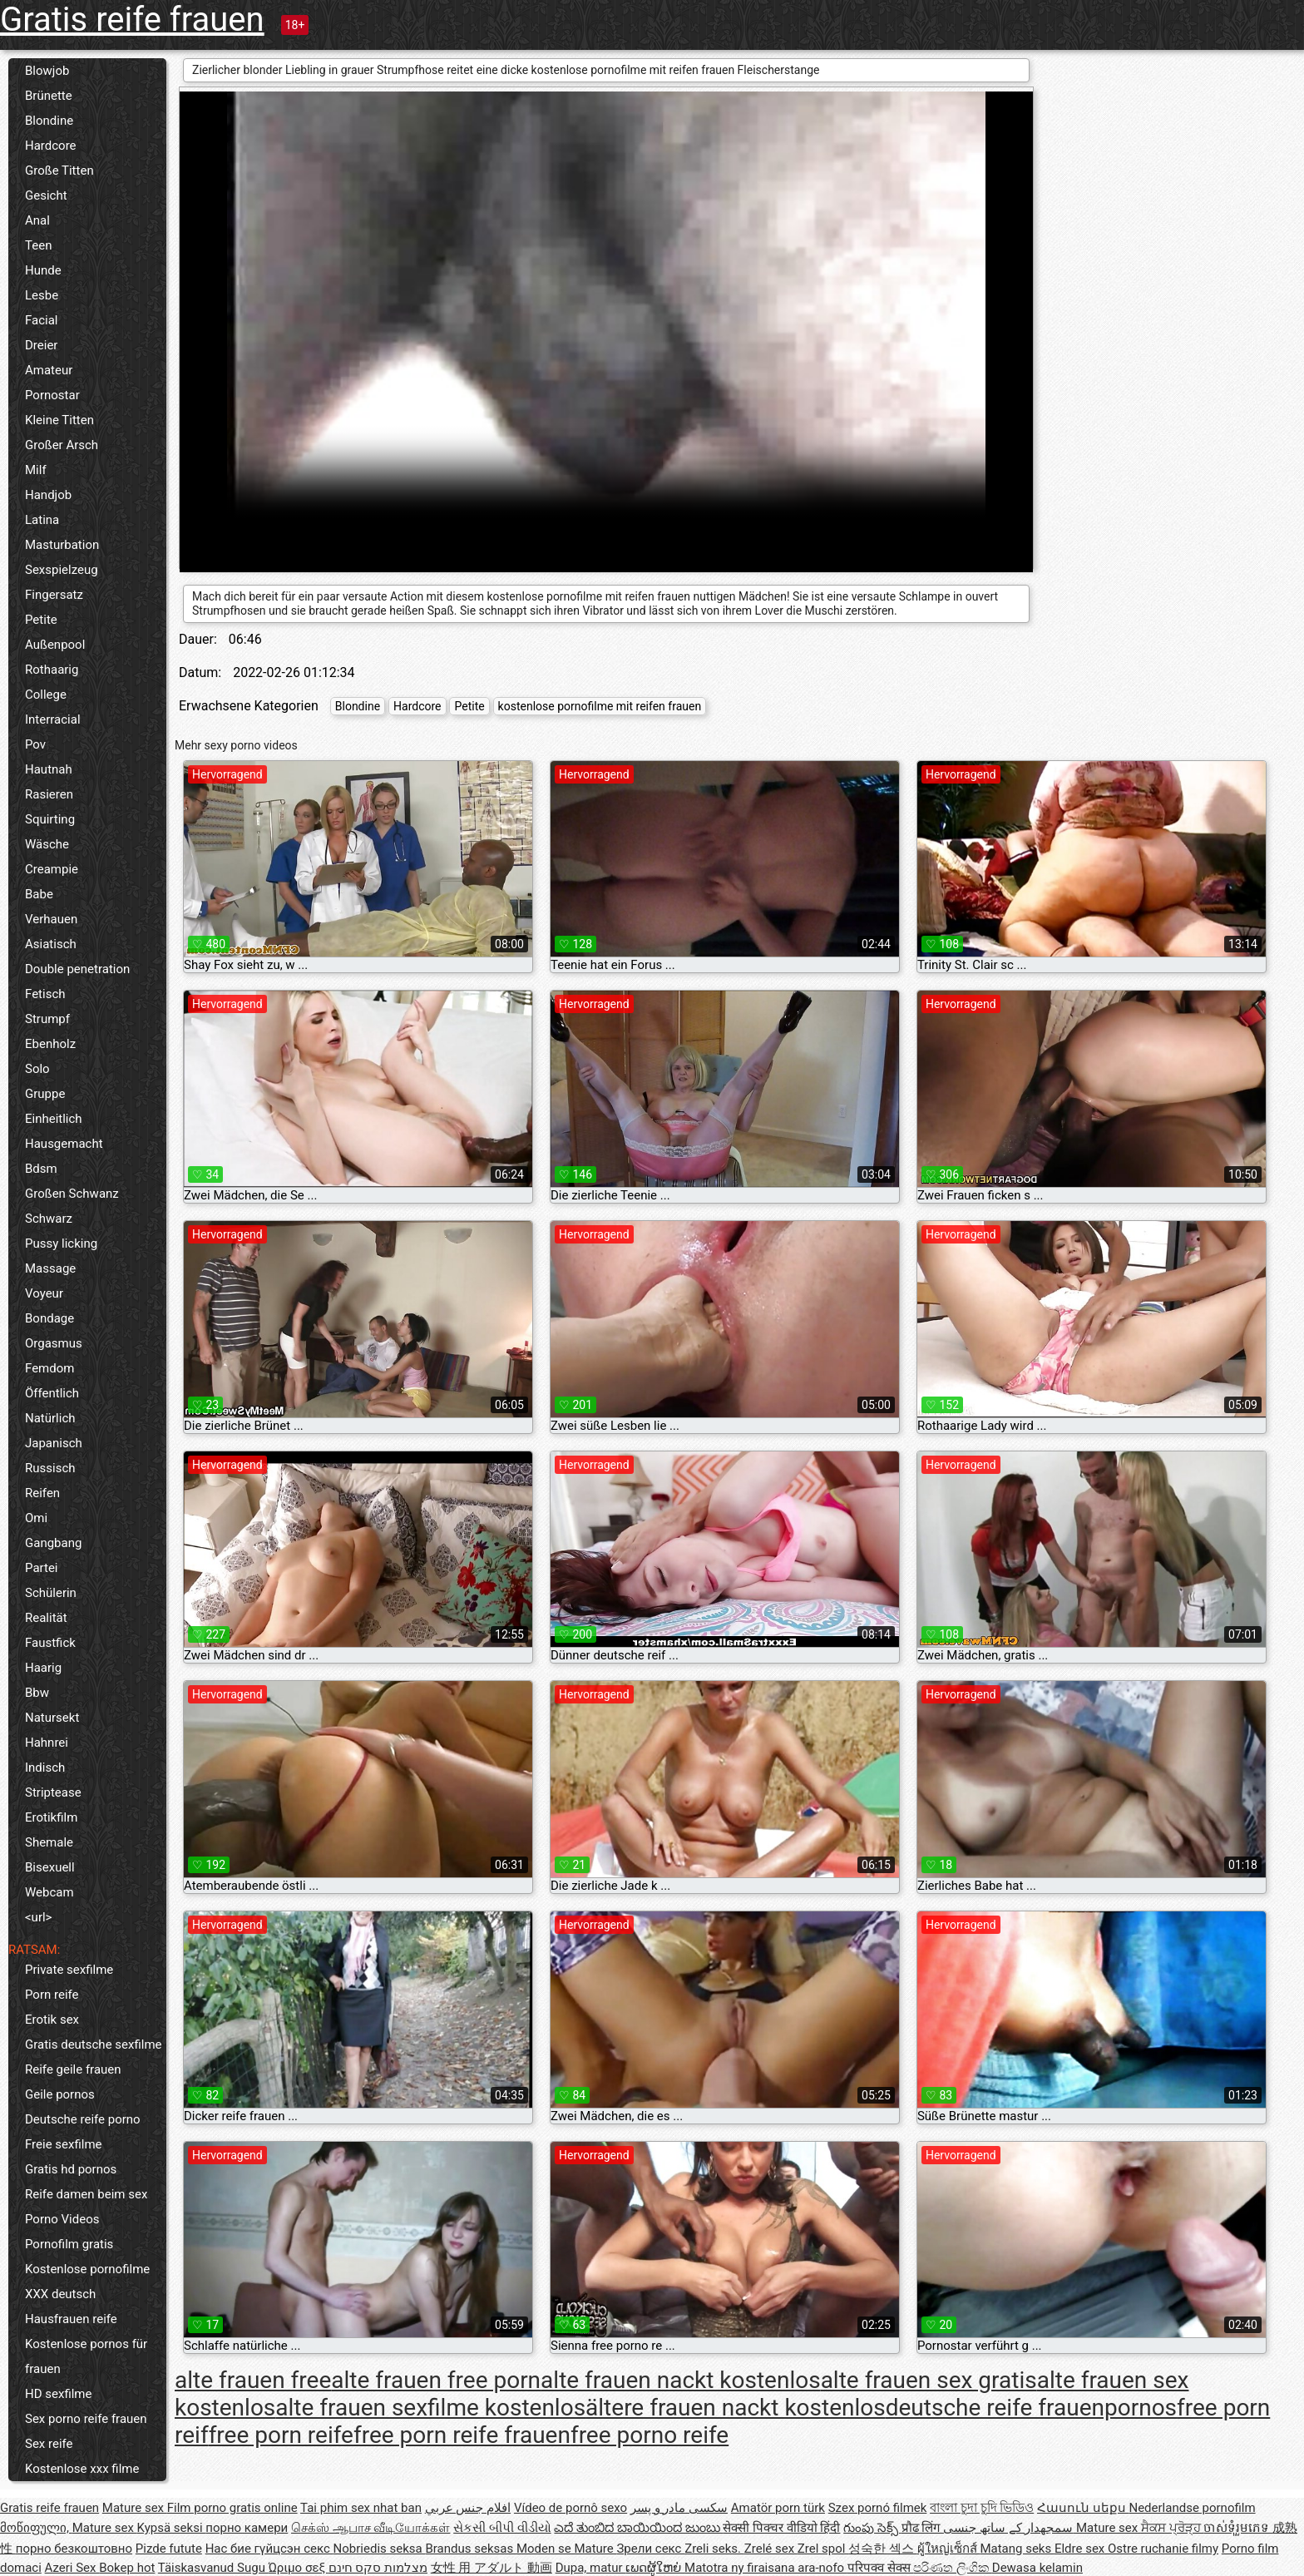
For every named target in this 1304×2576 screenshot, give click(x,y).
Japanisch (53, 1443)
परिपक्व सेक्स (880, 2567)
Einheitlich (53, 1118)
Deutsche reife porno (83, 2119)
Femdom (49, 1368)
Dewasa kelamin (1037, 2567)
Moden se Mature (566, 2548)
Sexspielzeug (61, 569)
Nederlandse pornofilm (1192, 2507)
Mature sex (134, 2507)
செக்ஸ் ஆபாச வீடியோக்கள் (370, 2527)
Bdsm (41, 1168)
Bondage (49, 1318)
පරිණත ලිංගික (952, 2567)
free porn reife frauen (461, 2435)
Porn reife (52, 1994)
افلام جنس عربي (468, 2507)
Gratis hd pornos (70, 2169)
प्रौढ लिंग (922, 2527)
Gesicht (46, 195)
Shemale (49, 1842)
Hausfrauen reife (71, 2318)
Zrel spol (823, 2548)
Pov (35, 744)
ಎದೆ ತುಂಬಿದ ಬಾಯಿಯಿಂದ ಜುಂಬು (638, 2527)
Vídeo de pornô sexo (570, 2507)
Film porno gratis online (232, 2507)
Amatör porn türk (778, 2507)
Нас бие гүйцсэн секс (269, 2548)
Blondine (49, 120)
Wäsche (47, 844)
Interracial (53, 719)
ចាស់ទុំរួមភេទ (1237, 2527)
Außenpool (55, 644)
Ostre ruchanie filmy (1163, 2548)
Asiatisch (51, 944)
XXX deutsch (60, 2294)
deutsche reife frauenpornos (1031, 2407)
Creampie (51, 869)
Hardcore (51, 145)
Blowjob (47, 70)
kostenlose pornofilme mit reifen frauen (600, 706)
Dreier (41, 345)
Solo (37, 1068)
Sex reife (49, 2443)
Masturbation (62, 544)
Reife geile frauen (73, 2069)
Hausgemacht (64, 1143)
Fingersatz (54, 594)
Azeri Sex (72, 2567)
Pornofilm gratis (69, 2244)
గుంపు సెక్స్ (872, 2527)
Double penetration (77, 969)
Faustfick (50, 1642)
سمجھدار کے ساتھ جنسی (1009, 2527)
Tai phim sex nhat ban (361, 2507)
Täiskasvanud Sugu (213, 2567)
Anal (37, 220)
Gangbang (53, 1542)
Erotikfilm (51, 1817)
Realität (46, 1617)
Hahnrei (46, 1742)
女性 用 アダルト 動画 (491, 2567)
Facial (41, 320)
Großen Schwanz (72, 1193)
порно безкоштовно (74, 2548)
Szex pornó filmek (877, 2507)
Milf (36, 469)
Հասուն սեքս (1083, 2507)
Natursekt (52, 1717)
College (46, 694)
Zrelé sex (771, 2548)
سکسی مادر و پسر (679, 2507)
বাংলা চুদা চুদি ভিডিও (982, 2507)
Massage (50, 1268)
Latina (42, 519)
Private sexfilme (69, 1969)
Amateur (48, 370)
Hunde (43, 270)
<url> (38, 1917)
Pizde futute (169, 2548)
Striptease (53, 1792)
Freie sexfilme (63, 2144)
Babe (39, 894)
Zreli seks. (714, 2548)
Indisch (45, 1767)
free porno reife (649, 2435)
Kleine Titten (59, 420)
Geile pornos (60, 2094)
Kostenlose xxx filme (82, 2468)
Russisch (50, 1468)
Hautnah (48, 769)
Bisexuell (50, 1867)
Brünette (48, 95)
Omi (36, 1517)
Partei (41, 1567)
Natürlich (50, 1418)
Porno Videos (62, 2219)
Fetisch (45, 993)
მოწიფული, (36, 2527)
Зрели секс (650, 2548)
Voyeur (44, 1293)
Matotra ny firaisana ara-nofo (765, 2567)
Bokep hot (127, 2567)
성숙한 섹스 (882, 2548)
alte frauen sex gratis (929, 2380)
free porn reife (281, 2435)
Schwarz (48, 1218)
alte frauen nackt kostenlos (681, 2380)
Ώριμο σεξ (298, 2567)
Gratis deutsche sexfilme (93, 2044)
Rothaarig (51, 669)
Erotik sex (52, 2019)
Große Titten (59, 170)
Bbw (37, 1692)
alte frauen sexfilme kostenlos (430, 2407)
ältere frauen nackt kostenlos (735, 2407)
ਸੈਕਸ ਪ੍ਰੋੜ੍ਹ (1172, 2527)
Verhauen (51, 919)
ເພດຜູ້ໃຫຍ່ (654, 2567)
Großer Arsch (61, 445)
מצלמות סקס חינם (377, 2567)
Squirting (50, 819)
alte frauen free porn (436, 2380)
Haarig (43, 1667)
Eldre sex (1081, 2548)
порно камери (246, 2527)
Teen (38, 245)
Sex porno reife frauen (86, 2418)
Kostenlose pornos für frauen (86, 2356)
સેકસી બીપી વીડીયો (502, 2527)
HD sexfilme (58, 2393)
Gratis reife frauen (132, 19)
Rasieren (49, 794)
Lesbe (41, 295)
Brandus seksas (470, 2548)
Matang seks (1017, 2548)
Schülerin (51, 1592)
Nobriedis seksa (379, 2548)
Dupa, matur (591, 2567)
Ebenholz (50, 1043)
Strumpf (47, 1018)
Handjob (48, 494)
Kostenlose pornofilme (87, 2269)
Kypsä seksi (171, 2527)
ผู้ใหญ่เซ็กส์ (948, 2548)
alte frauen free (253, 2380)
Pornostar (52, 395)
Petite (41, 619)
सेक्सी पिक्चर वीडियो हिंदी (781, 2527)
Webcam (49, 1892)
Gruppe (45, 1093)
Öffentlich (52, 1393)
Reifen (42, 1493)
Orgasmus (53, 1343)
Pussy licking (61, 1243)
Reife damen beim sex (86, 2194)
